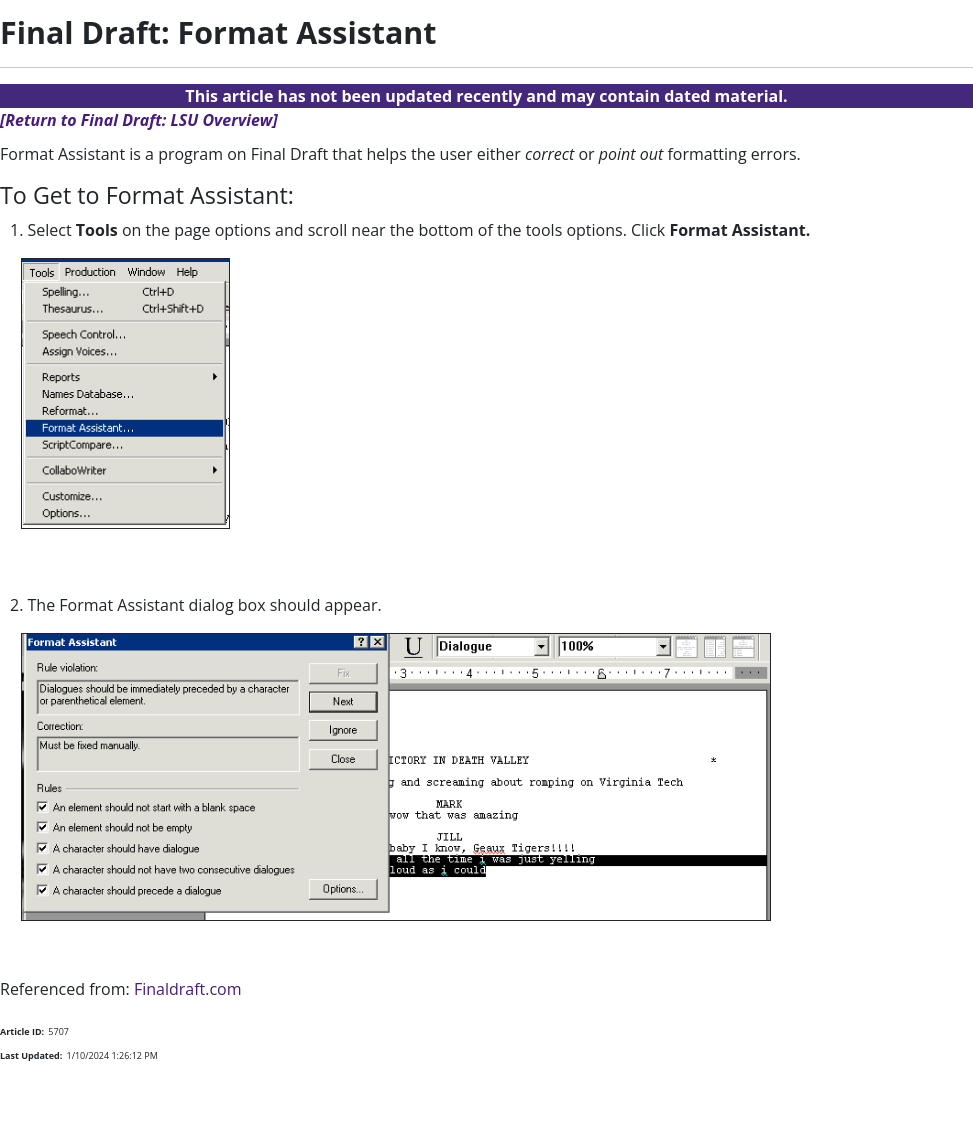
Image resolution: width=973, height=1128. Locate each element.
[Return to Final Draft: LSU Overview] (139, 120)
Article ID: (22, 1031)
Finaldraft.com (188, 989)
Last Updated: (31, 1055)
